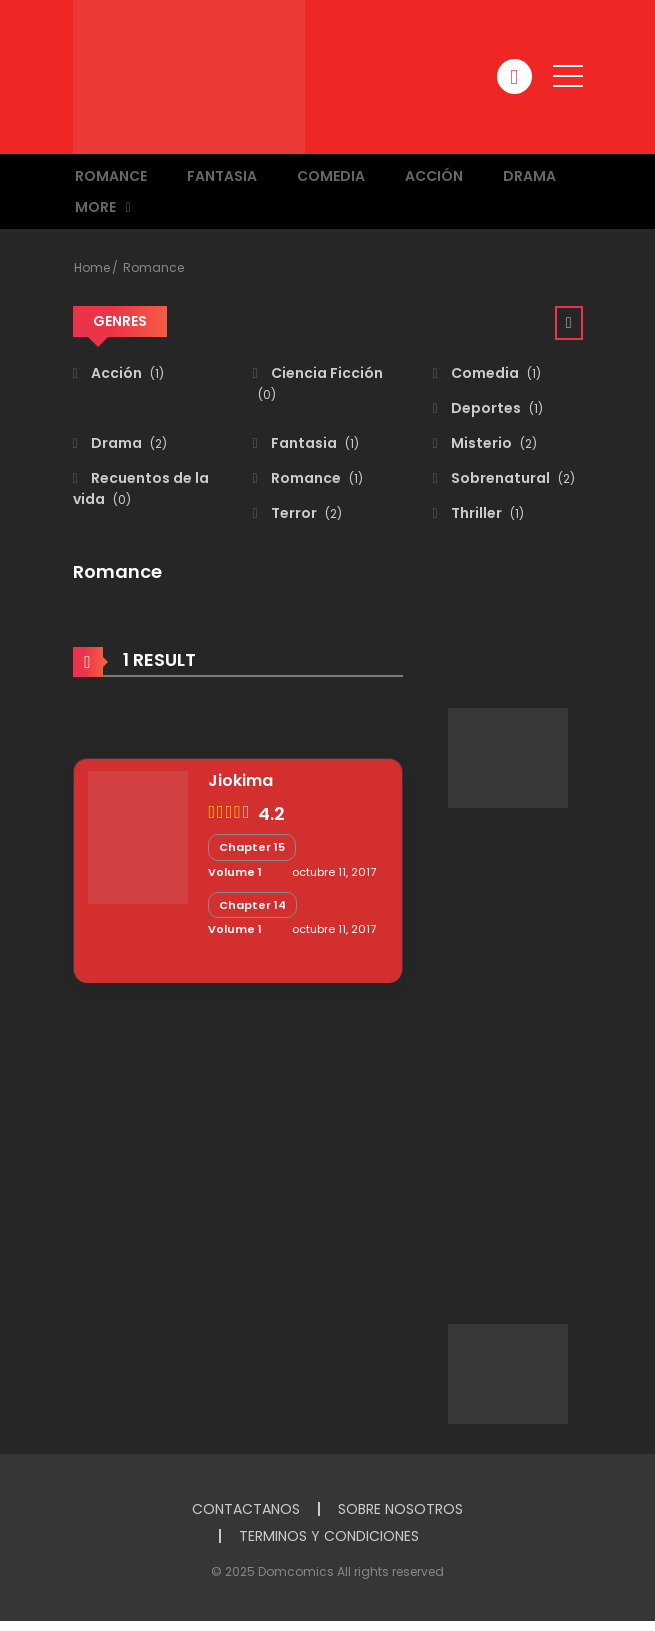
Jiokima (240, 780)
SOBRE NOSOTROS (400, 1509)
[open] (568, 76)
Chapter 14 (252, 905)
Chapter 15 (252, 847)
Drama (529, 176)
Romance (111, 176)
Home (92, 267)
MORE (95, 207)
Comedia (331, 176)
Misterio (492, 443)
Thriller (486, 513)
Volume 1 (235, 872)
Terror (305, 513)
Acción (434, 176)
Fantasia (222, 176)
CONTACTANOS (246, 1509)
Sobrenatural (511, 478)
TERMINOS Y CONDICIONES (329, 1536)
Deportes (495, 408)
